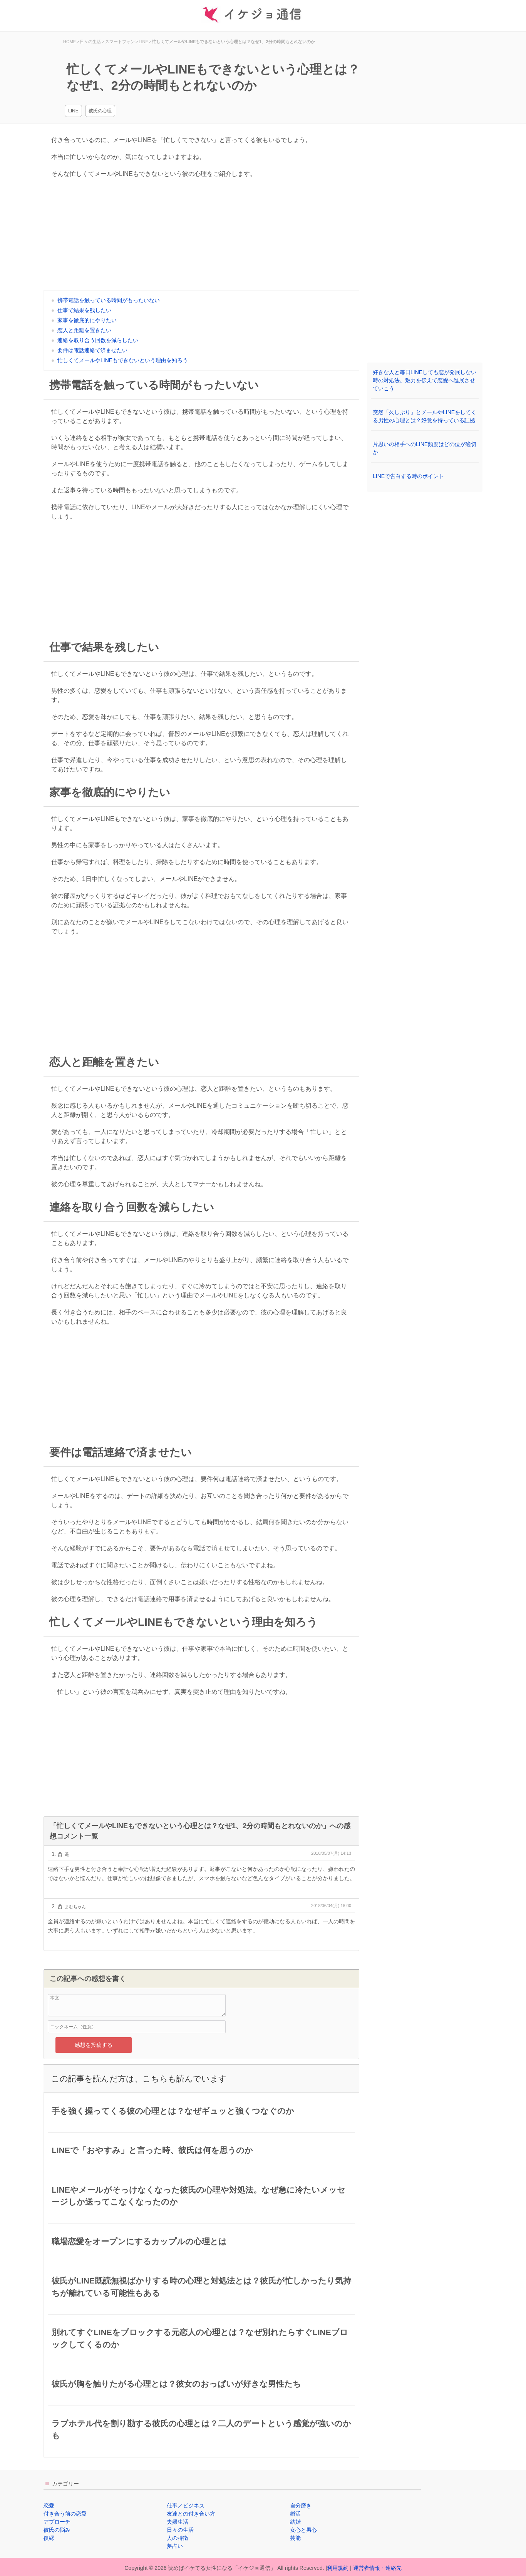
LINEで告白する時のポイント (408, 476)
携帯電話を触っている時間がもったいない (108, 300)
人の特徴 (177, 2538)
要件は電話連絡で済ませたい (92, 350)
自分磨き (301, 2505)
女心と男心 (303, 2530)
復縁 (49, 2538)
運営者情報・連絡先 (377, 2568)
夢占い (175, 2546)
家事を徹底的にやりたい (87, 320)
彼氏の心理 (100, 111)
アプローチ (57, 2522)
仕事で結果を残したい (84, 310)
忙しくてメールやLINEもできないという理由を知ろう (122, 360)
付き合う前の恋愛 (65, 2514)
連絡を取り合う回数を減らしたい (97, 340)
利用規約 (337, 2568)
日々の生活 (180, 2530)
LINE (73, 111)
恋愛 (49, 2505)
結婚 (295, 2522)
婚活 (295, 2514)
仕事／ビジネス (185, 2505)
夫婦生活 (177, 2522)
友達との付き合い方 (191, 2514)
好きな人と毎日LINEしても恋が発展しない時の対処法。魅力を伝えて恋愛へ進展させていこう (424, 380)
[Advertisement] (201, 236)
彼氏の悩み (57, 2530)
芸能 (295, 2538)
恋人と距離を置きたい (84, 330)
